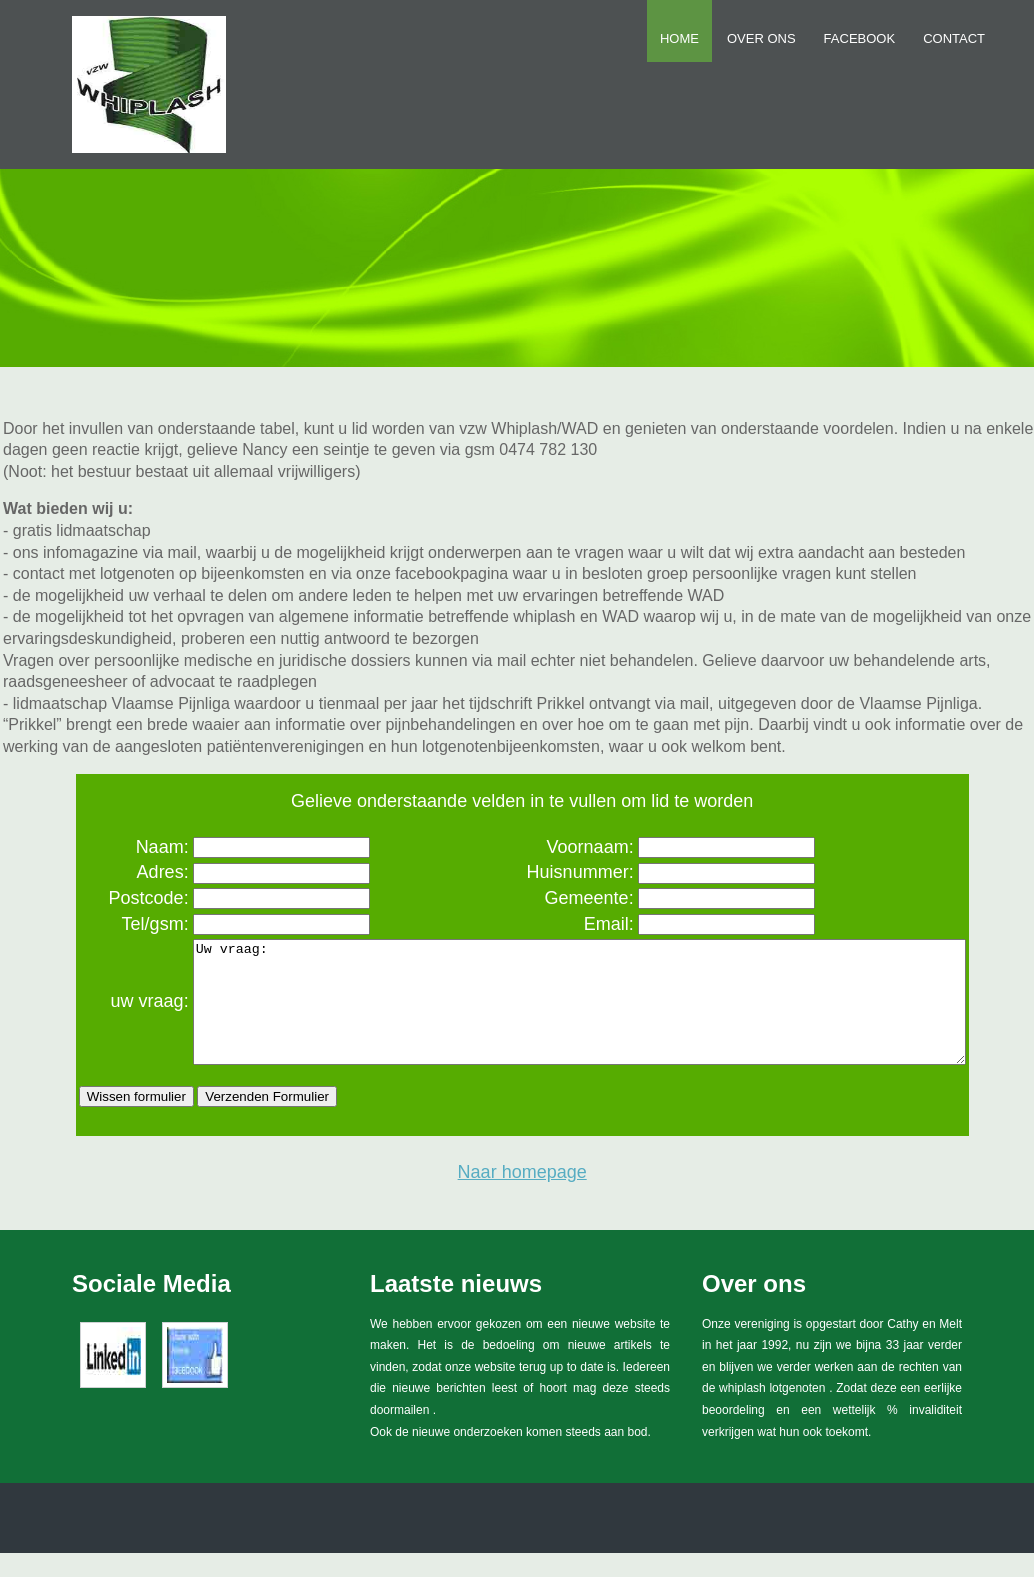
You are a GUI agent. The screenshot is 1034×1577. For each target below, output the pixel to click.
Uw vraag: (564, 1014)
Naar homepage (522, 1196)
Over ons (761, 38)
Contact (954, 38)
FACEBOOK (860, 38)
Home (679, 38)
